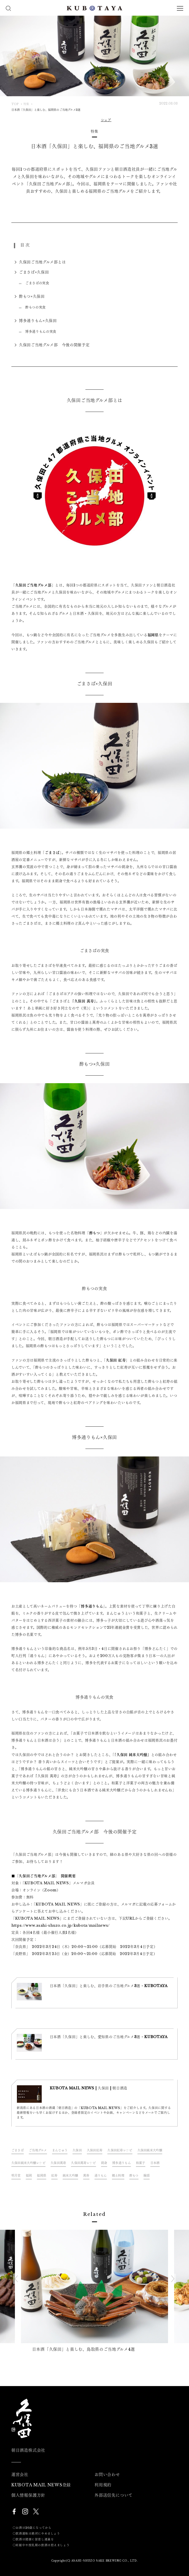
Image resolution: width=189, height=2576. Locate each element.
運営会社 (19, 2474)
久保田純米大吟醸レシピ (28, 2163)
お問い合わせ (107, 2474)
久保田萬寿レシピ (83, 2163)
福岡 (29, 2175)
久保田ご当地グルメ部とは (42, 262)
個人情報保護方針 (28, 2495)
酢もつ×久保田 (32, 296)
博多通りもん (121, 2163)
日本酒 (155, 2163)
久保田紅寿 (94, 2150)
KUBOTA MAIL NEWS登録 (41, 2485)
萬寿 (86, 2175)
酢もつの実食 (35, 307)
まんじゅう (59, 2150)
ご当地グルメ (38, 2150)
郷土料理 (118, 2175)
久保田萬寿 (58, 2163)
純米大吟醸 (70, 2175)
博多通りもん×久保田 (38, 320)
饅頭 (147, 2175)
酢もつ (133, 2175)
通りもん (100, 2175)
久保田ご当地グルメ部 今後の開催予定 (54, 344)
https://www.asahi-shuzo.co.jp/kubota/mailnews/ (60, 1925)
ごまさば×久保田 (34, 272)
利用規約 (102, 2485)
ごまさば (17, 2150)
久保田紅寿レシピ (119, 2150)
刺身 (104, 2163)
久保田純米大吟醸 (149, 2150)
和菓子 (140, 2163)
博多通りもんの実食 (40, 331)
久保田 (77, 2150)
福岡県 (41, 2175)
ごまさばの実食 (37, 283)
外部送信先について (113, 2495)
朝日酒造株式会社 (28, 2450)
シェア (106, 120)
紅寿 (54, 2175)
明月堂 (16, 2175)
